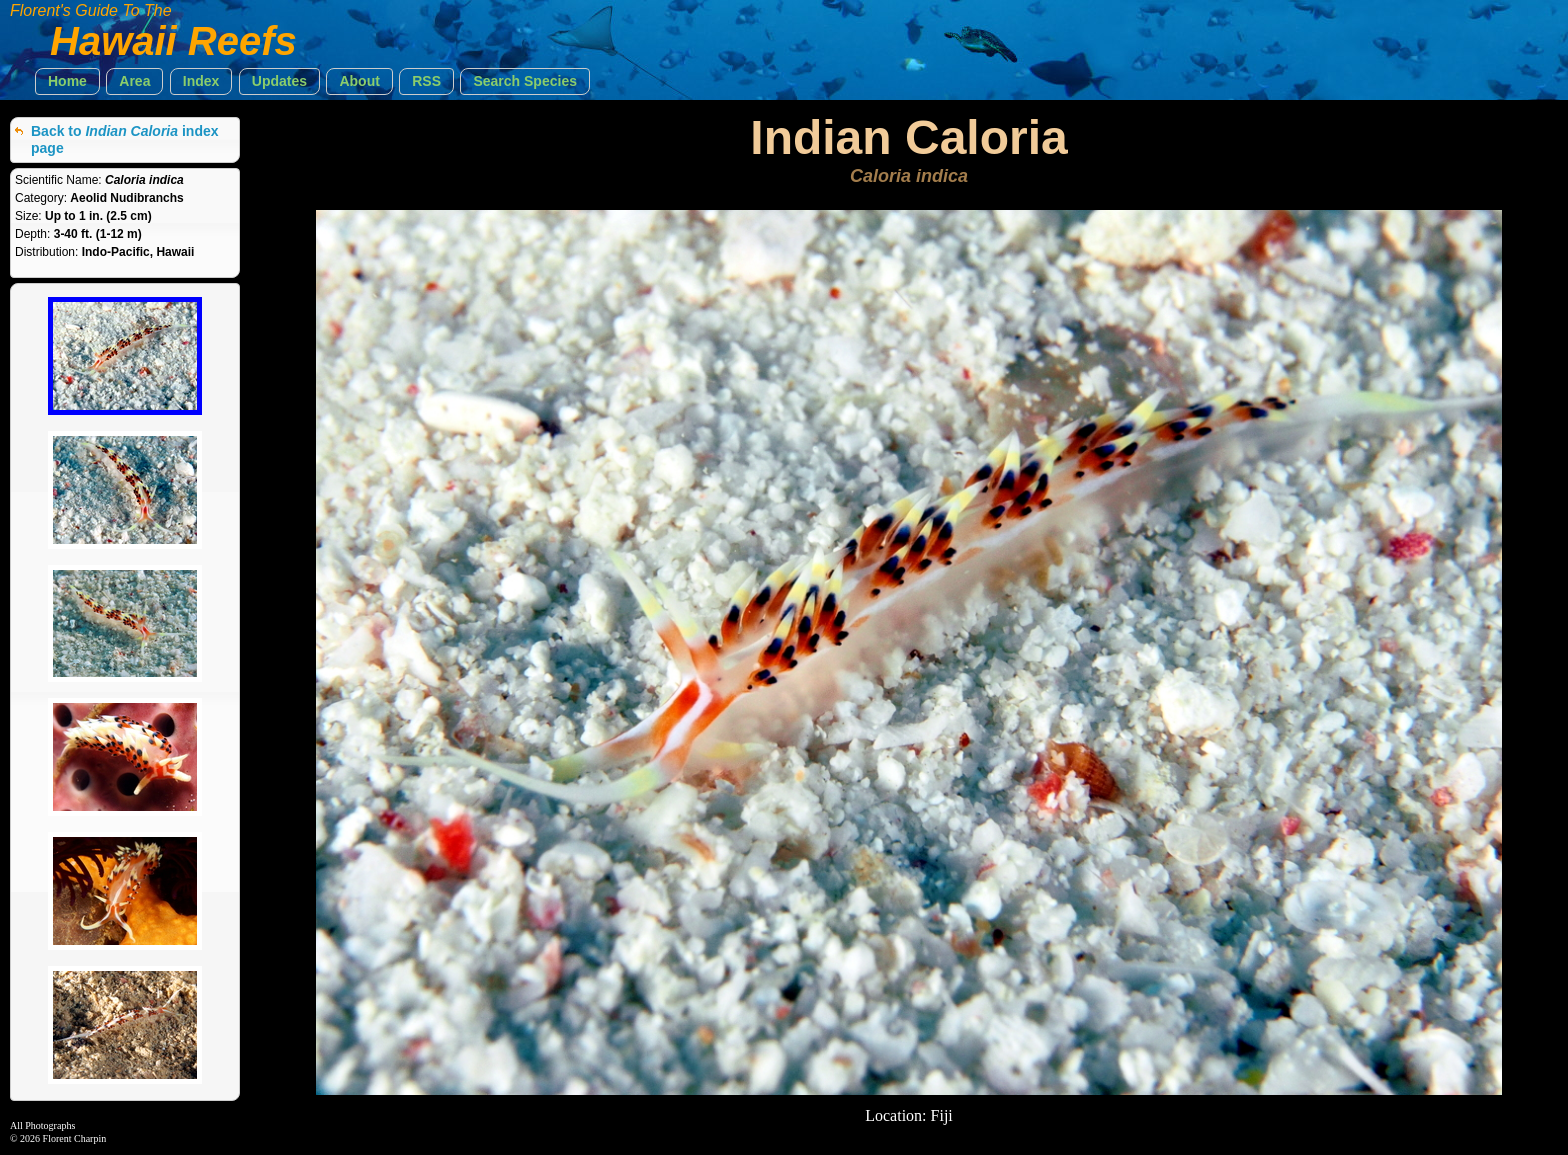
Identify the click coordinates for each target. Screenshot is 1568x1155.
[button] (67, 81)
